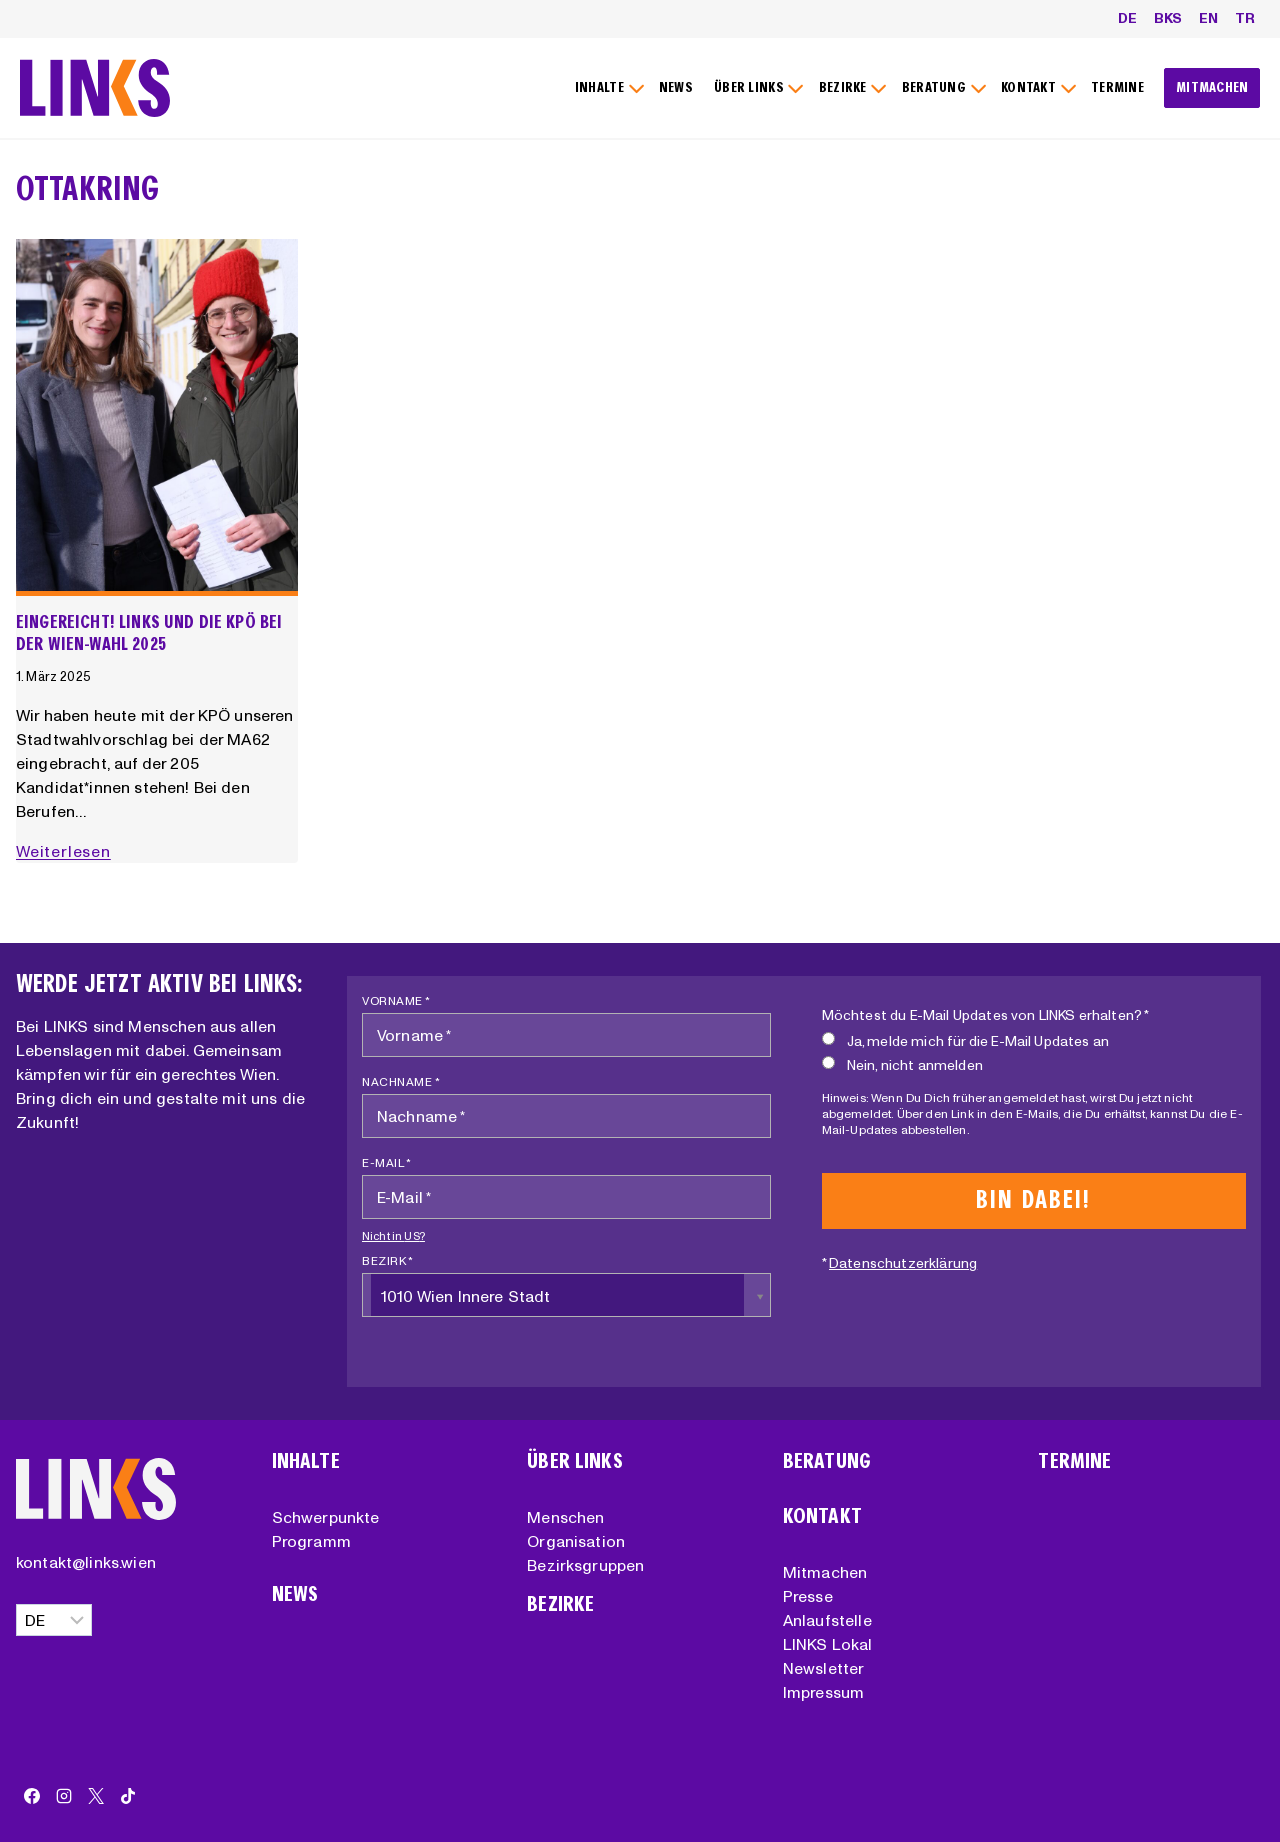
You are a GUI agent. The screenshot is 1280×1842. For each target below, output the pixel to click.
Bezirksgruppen (585, 1565)
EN (1208, 18)
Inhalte (306, 1461)
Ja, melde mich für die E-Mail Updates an (965, 1040)
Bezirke (560, 1604)
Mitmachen (825, 1572)
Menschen (565, 1517)
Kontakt (822, 1516)
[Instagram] (64, 1796)
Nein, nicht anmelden (902, 1064)
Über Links (575, 1461)
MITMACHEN (1212, 87)
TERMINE (1117, 87)
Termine (1074, 1461)
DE (1127, 18)
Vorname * (396, 1000)
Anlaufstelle (827, 1620)
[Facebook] (32, 1796)
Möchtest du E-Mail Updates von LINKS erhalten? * (986, 1015)
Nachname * (401, 1081)
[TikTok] (128, 1796)
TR (1245, 18)
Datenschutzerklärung (903, 1263)
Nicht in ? (393, 1236)
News (295, 1594)
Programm (311, 1541)
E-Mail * (386, 1162)
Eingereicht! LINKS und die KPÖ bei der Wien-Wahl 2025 (149, 633)
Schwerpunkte (326, 1517)
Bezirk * (387, 1260)
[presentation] (157, 418)
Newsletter (824, 1668)
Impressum (823, 1692)
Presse (808, 1596)
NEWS (676, 87)
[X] (96, 1796)
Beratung (827, 1461)
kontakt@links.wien (86, 1562)
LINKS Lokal (828, 1644)
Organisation (576, 1541)
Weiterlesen (67, 851)
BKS (1168, 18)
